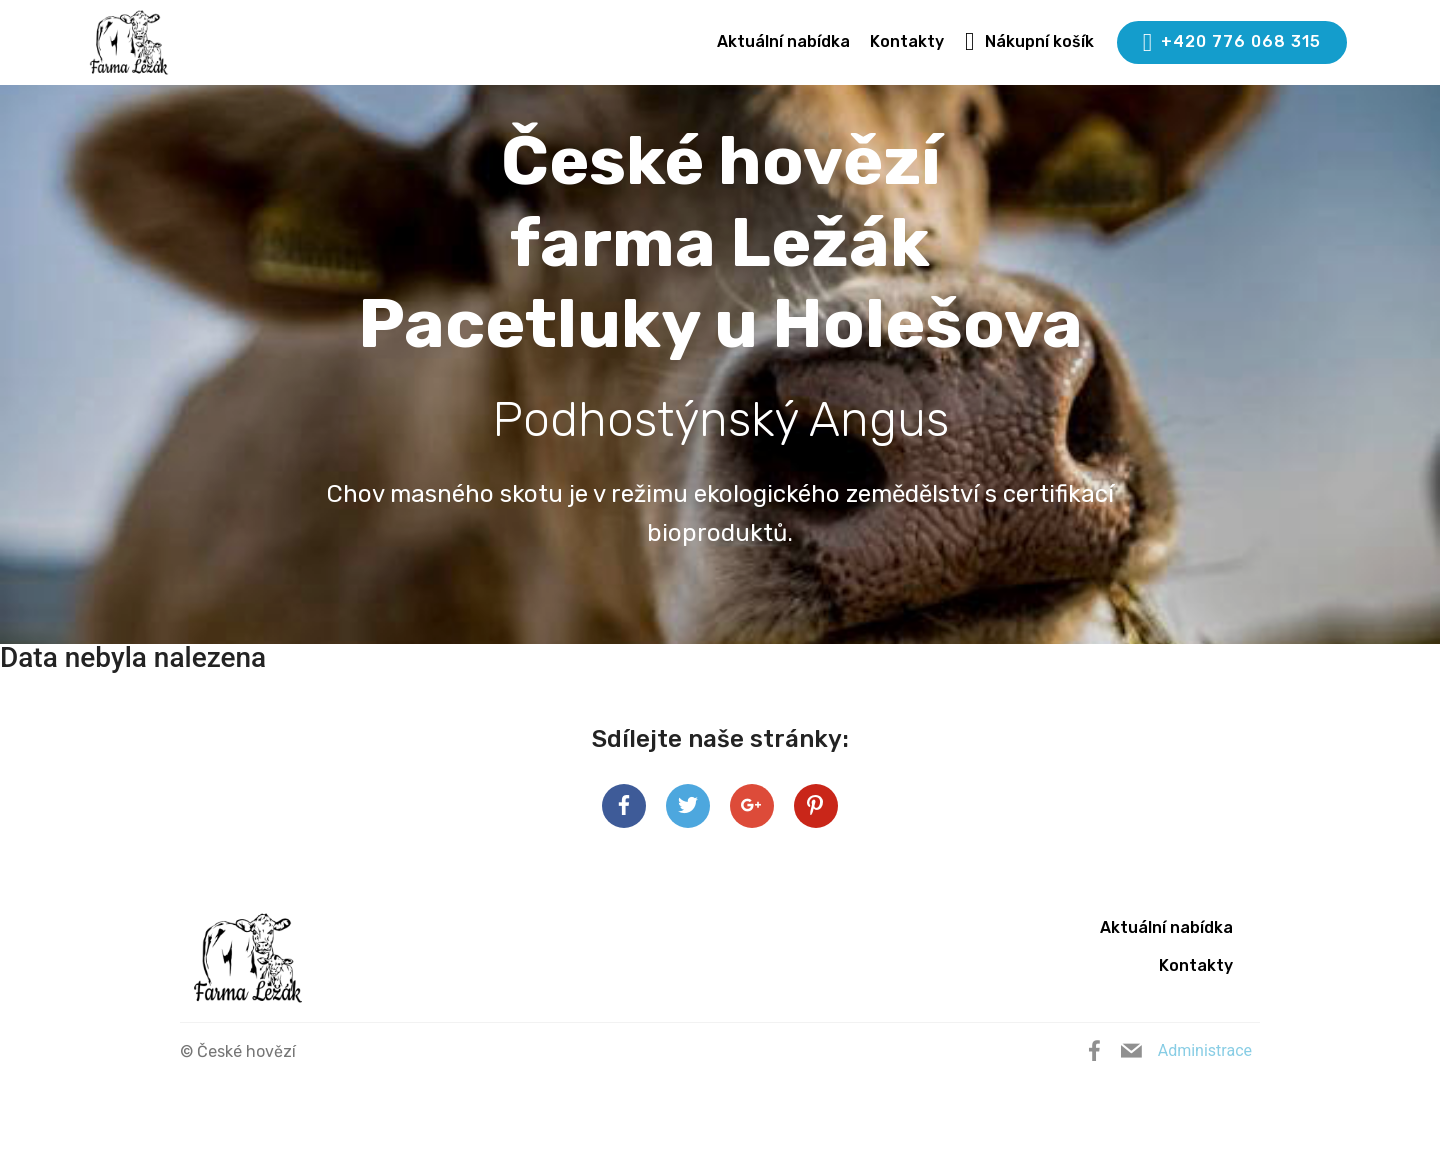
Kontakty (907, 41)
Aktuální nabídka (783, 41)
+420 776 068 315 (1232, 43)
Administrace (1205, 1050)
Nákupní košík (1029, 41)
